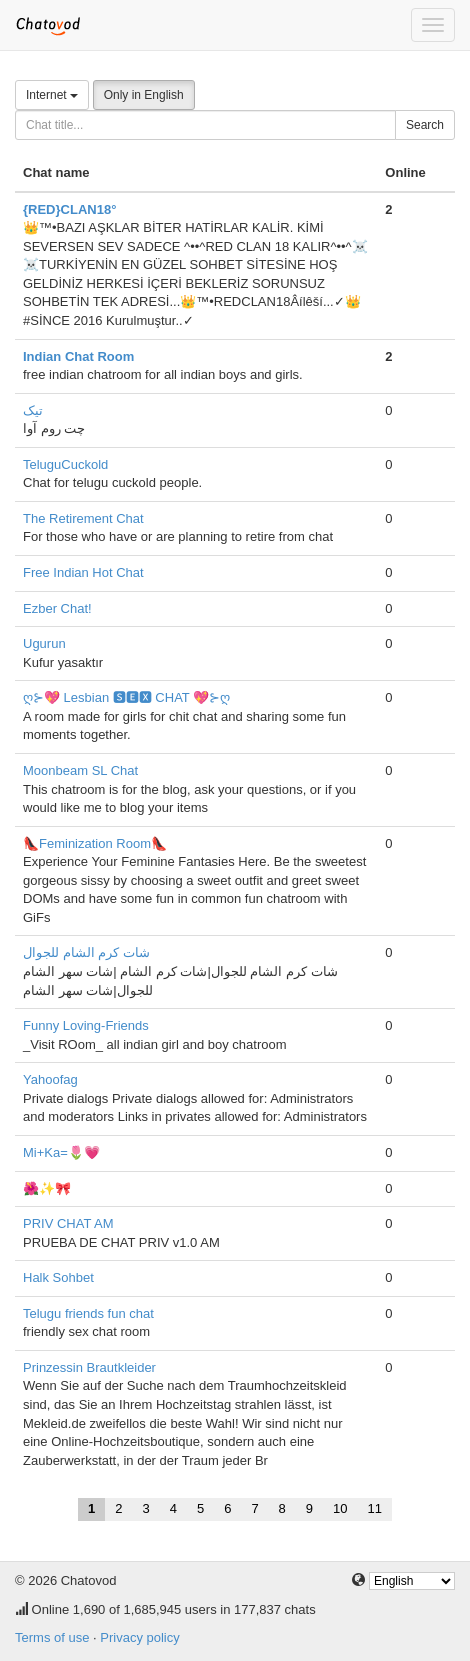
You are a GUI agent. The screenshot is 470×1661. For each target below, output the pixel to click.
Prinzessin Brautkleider (89, 1367)
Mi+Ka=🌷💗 (61, 1152)
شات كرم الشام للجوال (86, 952)
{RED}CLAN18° (69, 209)
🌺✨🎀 (47, 1188)
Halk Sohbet (58, 1277)
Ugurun (44, 643)
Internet (52, 95)
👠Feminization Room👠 (95, 843)
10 (340, 1508)
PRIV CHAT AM (68, 1223)
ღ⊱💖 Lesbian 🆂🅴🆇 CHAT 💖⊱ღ (126, 697)
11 (375, 1508)
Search (425, 125)
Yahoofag (50, 1079)
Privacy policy (139, 1637)
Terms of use (52, 1637)
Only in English (144, 95)
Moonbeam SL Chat (80, 770)
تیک (33, 410)
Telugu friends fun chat (88, 1313)
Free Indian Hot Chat (83, 572)
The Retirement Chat (83, 518)
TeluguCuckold (65, 464)
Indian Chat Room (78, 356)
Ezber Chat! (57, 608)
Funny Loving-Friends (86, 1025)
